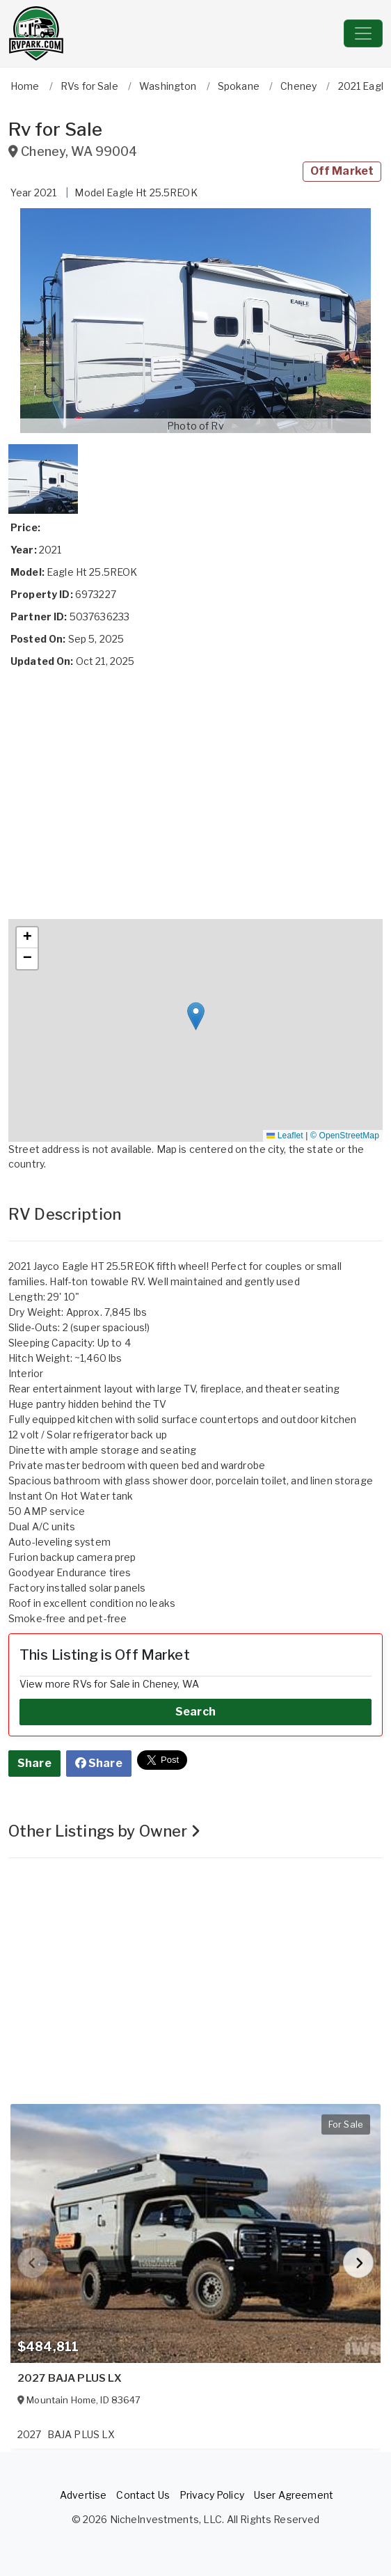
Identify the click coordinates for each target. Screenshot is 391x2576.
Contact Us (142, 2495)
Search (195, 1711)
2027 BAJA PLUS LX (69, 2378)
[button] (195, 320)
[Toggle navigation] (363, 33)
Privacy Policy (211, 2495)
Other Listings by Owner (104, 1831)
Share (34, 1763)
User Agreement (293, 2495)
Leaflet (284, 1135)
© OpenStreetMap (344, 1135)
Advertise (83, 2495)
